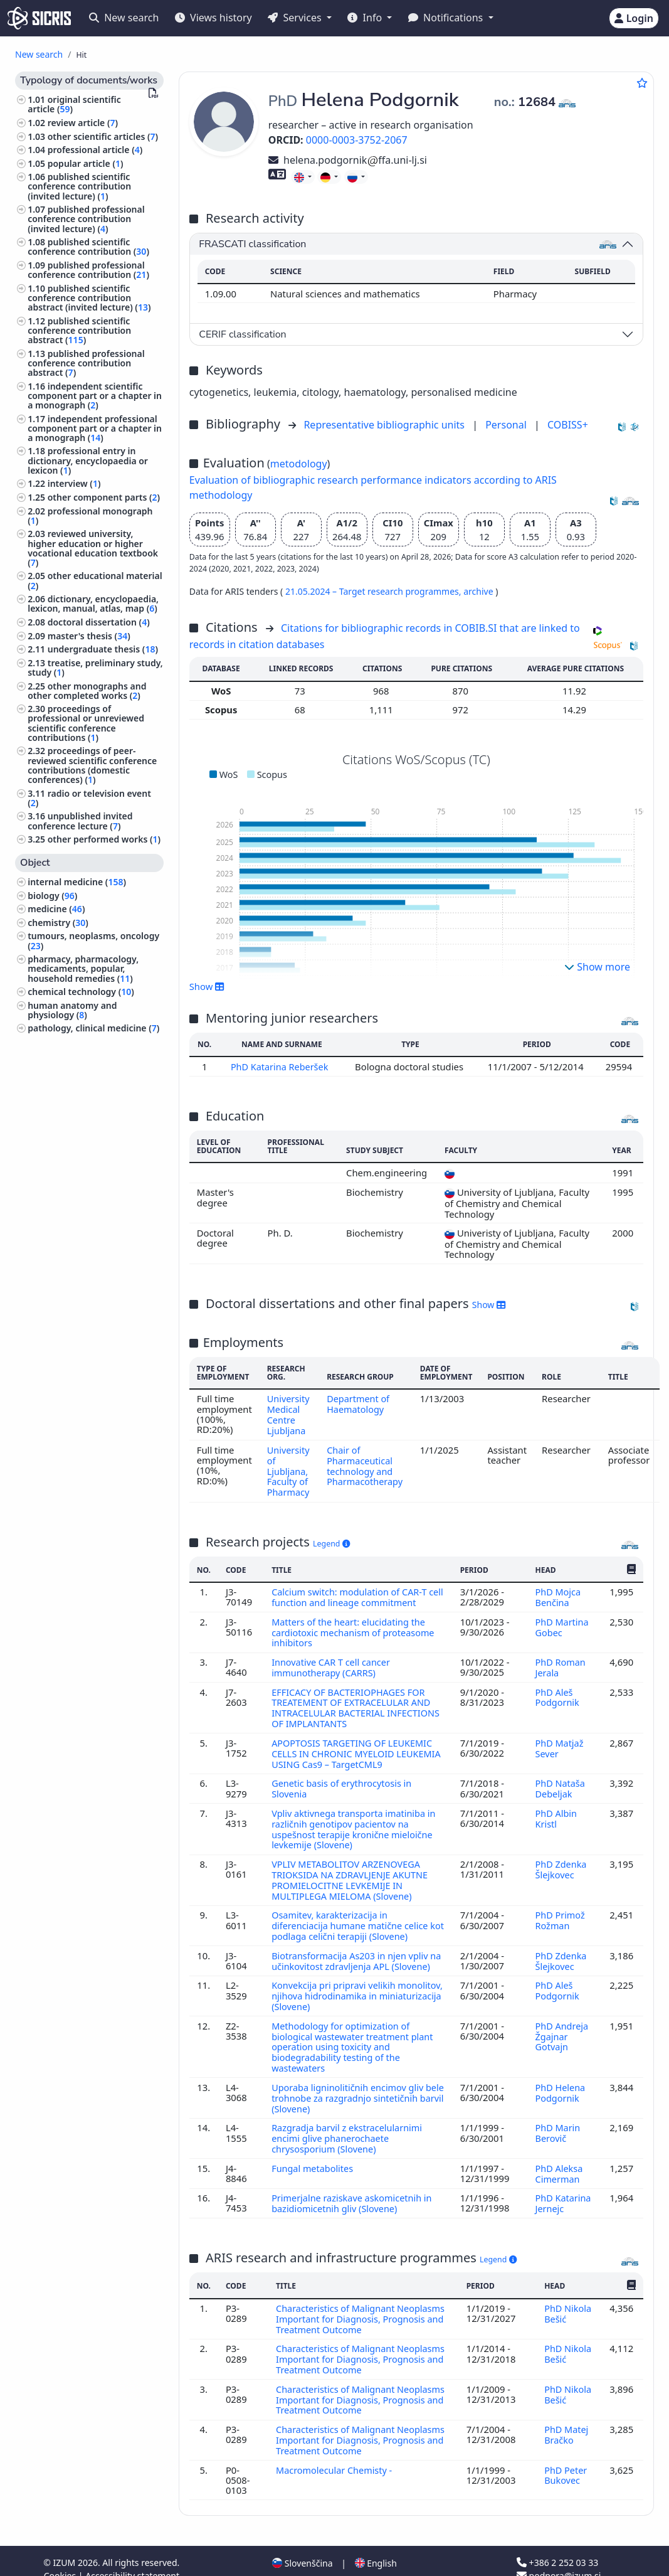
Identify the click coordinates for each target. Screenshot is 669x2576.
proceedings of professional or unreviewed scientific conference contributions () (86, 723)
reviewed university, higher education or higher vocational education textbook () (93, 548)
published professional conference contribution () (88, 269)
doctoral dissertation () (99, 622)
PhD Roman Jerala (560, 1661)
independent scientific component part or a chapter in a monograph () (95, 395)
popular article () (86, 163)
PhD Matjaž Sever (559, 1739)
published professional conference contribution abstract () (86, 363)
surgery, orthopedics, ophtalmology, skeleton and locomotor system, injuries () (91, 1157)
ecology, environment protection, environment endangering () (80, 1051)
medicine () (56, 909)
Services (296, 17)
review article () (83, 123)
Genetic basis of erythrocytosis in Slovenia (343, 1779)
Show (206, 986)
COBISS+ (567, 425)
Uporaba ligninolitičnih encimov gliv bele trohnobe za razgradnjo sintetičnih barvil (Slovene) (356, 2089)
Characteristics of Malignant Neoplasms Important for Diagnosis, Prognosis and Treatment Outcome (361, 2306)
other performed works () (104, 839)
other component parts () (104, 497)
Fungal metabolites (314, 2158)
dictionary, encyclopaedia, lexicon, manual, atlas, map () (93, 603)
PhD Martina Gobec (561, 1621)
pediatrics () (55, 1098)
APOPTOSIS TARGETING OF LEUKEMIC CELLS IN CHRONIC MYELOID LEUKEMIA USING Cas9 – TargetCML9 (353, 1745)
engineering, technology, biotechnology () (81, 1079)
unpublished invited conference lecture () (80, 820)
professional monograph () (90, 515)
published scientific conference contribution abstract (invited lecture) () (89, 297)
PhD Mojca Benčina (557, 1593)
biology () (52, 896)
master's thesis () (89, 636)
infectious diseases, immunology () (69, 1115)
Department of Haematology (360, 1403)
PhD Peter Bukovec (565, 2458)
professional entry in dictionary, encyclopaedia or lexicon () (88, 460)
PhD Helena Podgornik (560, 2084)
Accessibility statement (132, 2559)
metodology (298, 464)
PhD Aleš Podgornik (558, 1690)
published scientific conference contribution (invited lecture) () (79, 186)
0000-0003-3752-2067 (357, 140)
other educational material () (95, 580)
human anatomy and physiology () (72, 1010)
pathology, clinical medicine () (93, 1028)
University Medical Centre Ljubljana (289, 1413)
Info (365, 17)
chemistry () (58, 923)
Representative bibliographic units (385, 425)
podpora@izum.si (559, 2559)
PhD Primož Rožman (559, 1907)
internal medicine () (77, 882)
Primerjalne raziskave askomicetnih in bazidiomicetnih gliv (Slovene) (353, 2192)
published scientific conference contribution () (88, 246)
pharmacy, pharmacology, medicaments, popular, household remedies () (83, 968)
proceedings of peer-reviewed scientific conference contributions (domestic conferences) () (92, 765)
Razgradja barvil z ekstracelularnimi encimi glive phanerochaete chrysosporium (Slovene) (348, 2129)
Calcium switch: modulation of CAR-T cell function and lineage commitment (355, 1593)
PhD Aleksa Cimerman (558, 2163)
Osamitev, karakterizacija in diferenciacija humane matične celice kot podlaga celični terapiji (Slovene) (351, 1912)
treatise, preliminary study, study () (95, 667)
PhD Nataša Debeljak (559, 1779)
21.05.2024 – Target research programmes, (374, 591)
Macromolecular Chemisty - (336, 2453)
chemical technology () (81, 992)
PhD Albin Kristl (555, 1808)
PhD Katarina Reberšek (281, 1066)
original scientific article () (74, 104)
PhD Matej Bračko (566, 2419)
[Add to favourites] (642, 82)
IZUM (65, 2546)
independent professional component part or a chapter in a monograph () (95, 428)
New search (124, 17)
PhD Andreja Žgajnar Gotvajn (561, 2029)
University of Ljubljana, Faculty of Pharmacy (289, 1468)
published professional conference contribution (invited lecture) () (86, 218)
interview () (74, 483)
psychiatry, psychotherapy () (90, 1134)
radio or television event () (89, 798)
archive (479, 591)
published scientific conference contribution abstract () (79, 330)
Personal (507, 425)
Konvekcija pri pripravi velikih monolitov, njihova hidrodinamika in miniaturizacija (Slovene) (349, 1991)
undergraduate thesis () (103, 649)
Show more (597, 967)
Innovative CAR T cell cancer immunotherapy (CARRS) (332, 1661)
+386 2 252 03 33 (557, 2546)
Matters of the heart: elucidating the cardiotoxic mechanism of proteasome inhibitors (354, 1627)
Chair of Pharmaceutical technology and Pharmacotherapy (367, 1463)
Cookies (61, 2559)
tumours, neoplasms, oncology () (93, 940)
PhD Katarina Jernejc (562, 2192)
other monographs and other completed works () (87, 690)
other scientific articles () (103, 136)
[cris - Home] (39, 18)
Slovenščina (302, 2547)
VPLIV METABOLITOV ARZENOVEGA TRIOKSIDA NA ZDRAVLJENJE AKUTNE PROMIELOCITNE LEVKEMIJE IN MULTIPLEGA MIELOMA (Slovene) (351, 1868)
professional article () (95, 150)
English (376, 2547)
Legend (331, 1539)
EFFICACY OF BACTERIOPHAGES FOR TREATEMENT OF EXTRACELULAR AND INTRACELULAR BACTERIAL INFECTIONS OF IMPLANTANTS (357, 1700)
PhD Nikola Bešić (568, 2301)
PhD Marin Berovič (557, 2123)
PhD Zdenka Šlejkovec (560, 1857)
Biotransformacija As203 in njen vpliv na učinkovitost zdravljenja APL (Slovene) (351, 1951)
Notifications (447, 17)
